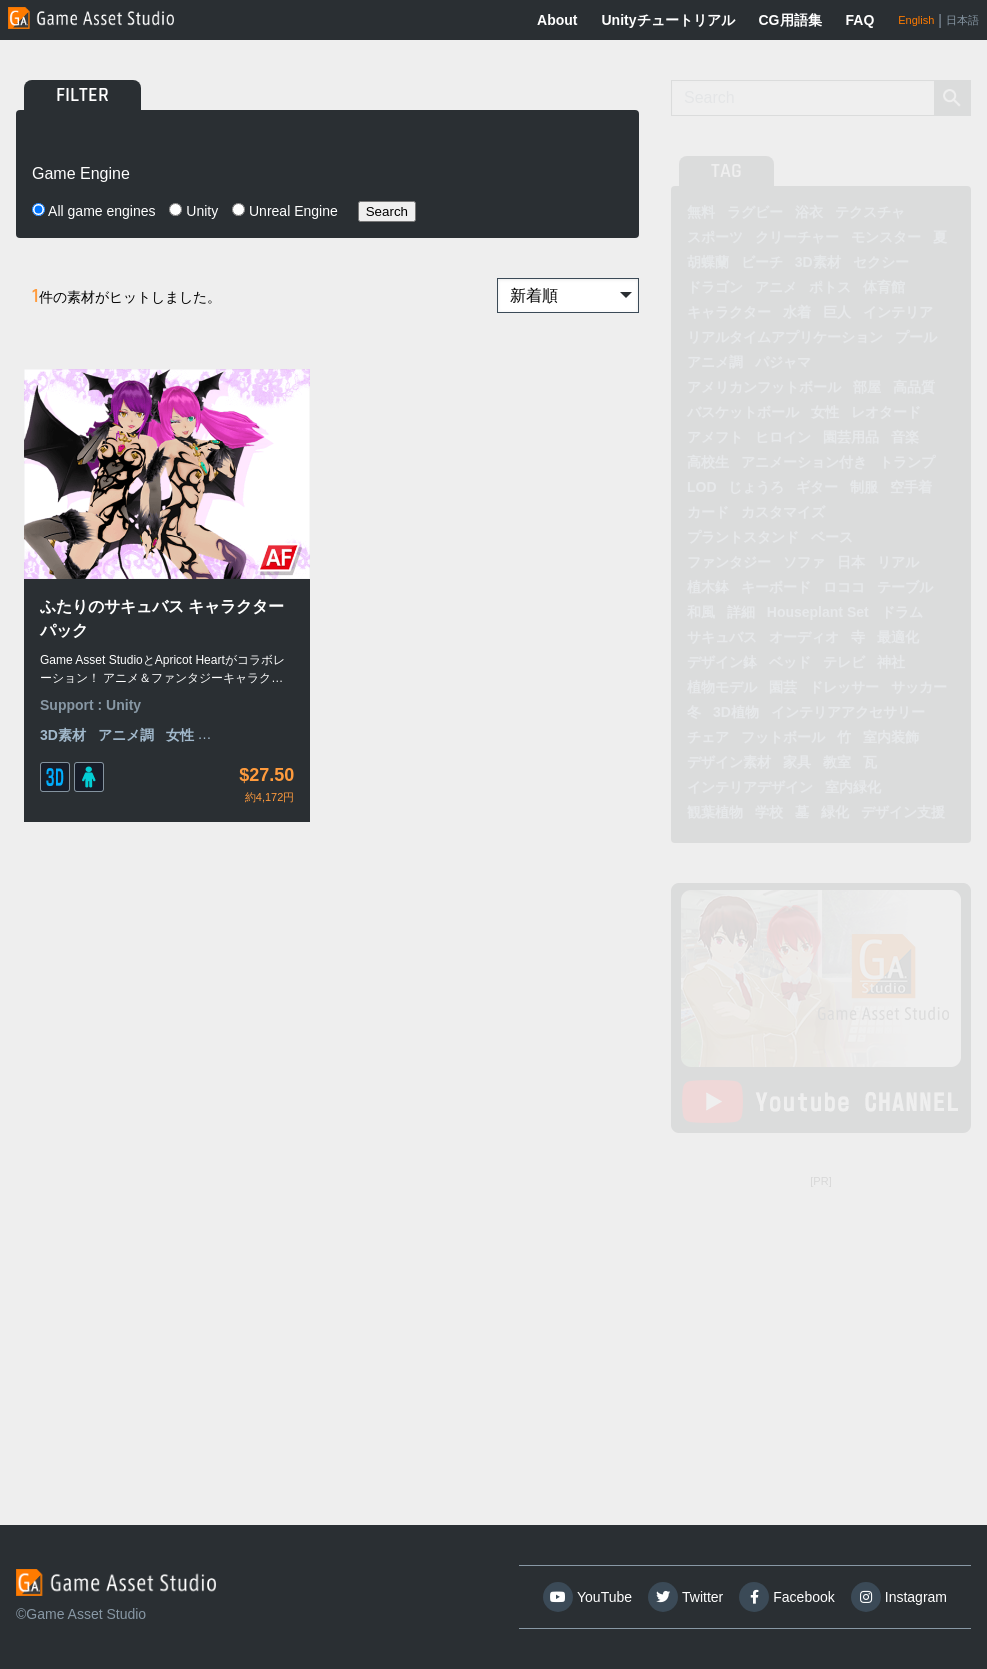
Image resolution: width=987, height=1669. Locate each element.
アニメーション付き (804, 462)
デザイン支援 (903, 812)
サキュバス (722, 637)
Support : (73, 635)
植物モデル (722, 687)
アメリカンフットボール (764, 387)
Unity (193, 211)
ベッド (790, 662)
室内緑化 (853, 787)
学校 (769, 812)
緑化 (835, 812)
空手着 (911, 487)
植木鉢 (708, 587)
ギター (817, 487)
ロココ (844, 587)
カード (708, 512)
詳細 (741, 612)
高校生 (708, 462)
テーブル (905, 587)
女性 (825, 412)
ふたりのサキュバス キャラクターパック (112, 548)
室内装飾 (891, 737)
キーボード (776, 587)
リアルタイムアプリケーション (785, 337)
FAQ (860, 20)
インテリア (898, 312)
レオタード (886, 412)
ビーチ (762, 262)
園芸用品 (851, 437)
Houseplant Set (818, 612)
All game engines (94, 211)
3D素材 (63, 665)
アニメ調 (126, 665)
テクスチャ (870, 212)
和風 (701, 612)
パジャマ (783, 362)
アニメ (776, 287)
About (557, 20)
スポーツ (715, 237)
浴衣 (809, 212)
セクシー (881, 262)
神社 (891, 662)
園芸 (783, 687)
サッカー (919, 687)
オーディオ (804, 637)
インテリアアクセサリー (848, 712)
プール (916, 337)
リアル (898, 562)
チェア (708, 737)
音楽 (905, 437)
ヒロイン (783, 437)
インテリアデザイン (750, 787)
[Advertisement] (821, 1320)
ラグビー (755, 212)
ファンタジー (729, 562)
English (916, 20)
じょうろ (756, 487)
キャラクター (729, 312)
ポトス (830, 287)
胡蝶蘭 (708, 262)
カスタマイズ (783, 512)
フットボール (783, 737)
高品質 (914, 387)
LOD (702, 487)
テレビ (844, 662)
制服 (864, 487)
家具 (797, 762)
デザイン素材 (729, 762)
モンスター (886, 237)
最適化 (898, 637)
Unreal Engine (285, 211)
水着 (797, 312)
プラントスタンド (743, 537)
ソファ (804, 562)
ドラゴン (715, 287)
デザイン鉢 (722, 662)
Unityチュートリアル (668, 20)
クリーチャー (797, 237)
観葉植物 (715, 812)
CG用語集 (790, 20)
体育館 (884, 287)
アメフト (715, 437)
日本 (851, 562)
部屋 (867, 387)
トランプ (907, 462)
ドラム (902, 612)
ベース (832, 537)
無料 (701, 212)
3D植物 (736, 712)
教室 (837, 762)
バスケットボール (743, 412)
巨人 (837, 312)
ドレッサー (844, 687)
